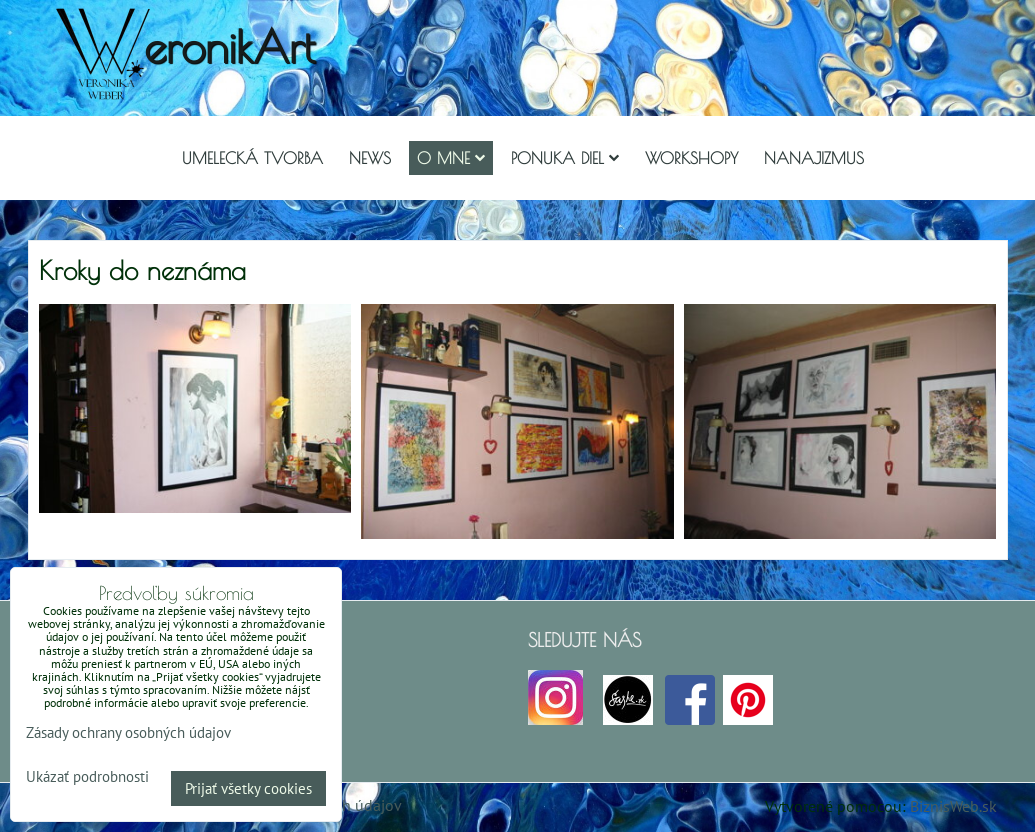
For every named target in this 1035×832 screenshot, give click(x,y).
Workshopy (691, 158)
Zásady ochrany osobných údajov (128, 732)
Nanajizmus (814, 158)
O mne (451, 158)
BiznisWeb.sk (953, 806)
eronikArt (229, 46)
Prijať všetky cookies (248, 788)
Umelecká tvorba (252, 158)
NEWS (370, 158)
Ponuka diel (565, 158)
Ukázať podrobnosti (87, 777)
